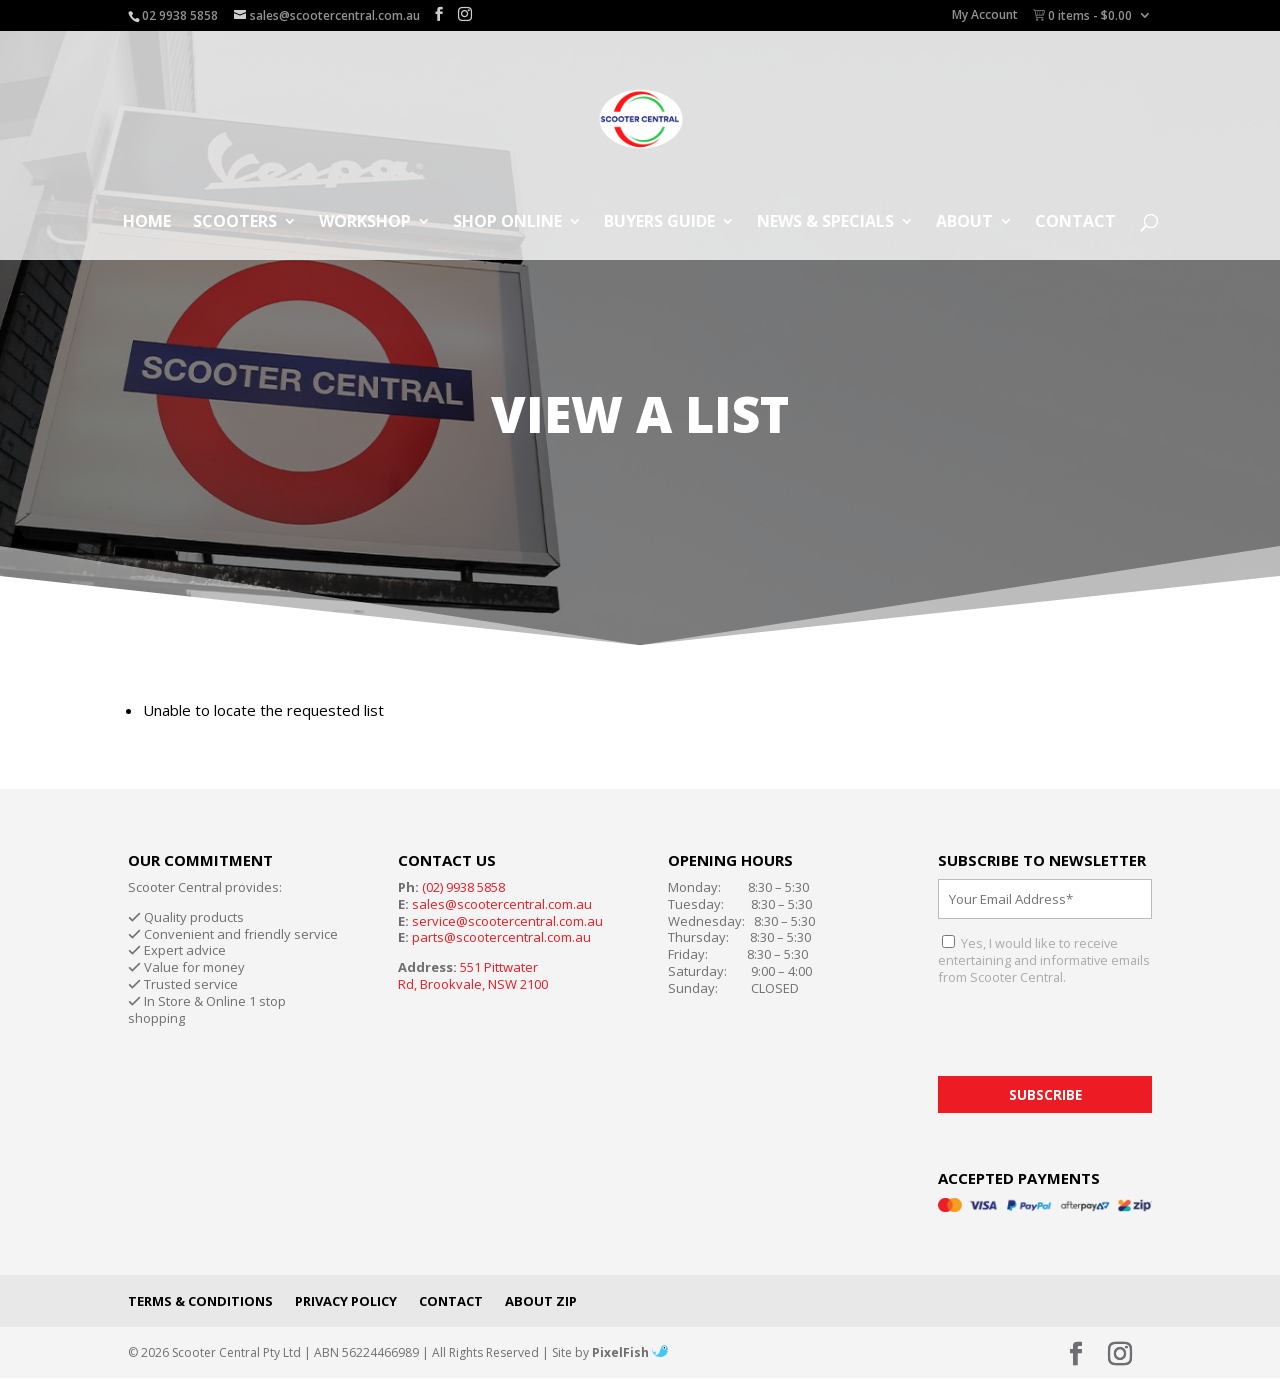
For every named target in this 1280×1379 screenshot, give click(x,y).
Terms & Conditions (200, 1301)
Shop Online (507, 223)
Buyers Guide (659, 223)
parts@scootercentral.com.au (501, 937)
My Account (985, 16)
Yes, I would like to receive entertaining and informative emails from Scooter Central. (1044, 960)
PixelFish (630, 1352)
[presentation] (1090, 1037)
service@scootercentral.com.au (507, 921)
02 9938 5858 (180, 15)
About (964, 223)
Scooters (235, 223)
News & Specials (825, 223)
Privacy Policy (346, 1301)
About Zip (541, 1301)
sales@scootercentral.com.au (502, 904)
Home (147, 223)
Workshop (365, 223)
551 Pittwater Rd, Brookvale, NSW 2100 (473, 975)
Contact (1075, 223)
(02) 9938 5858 (463, 887)
